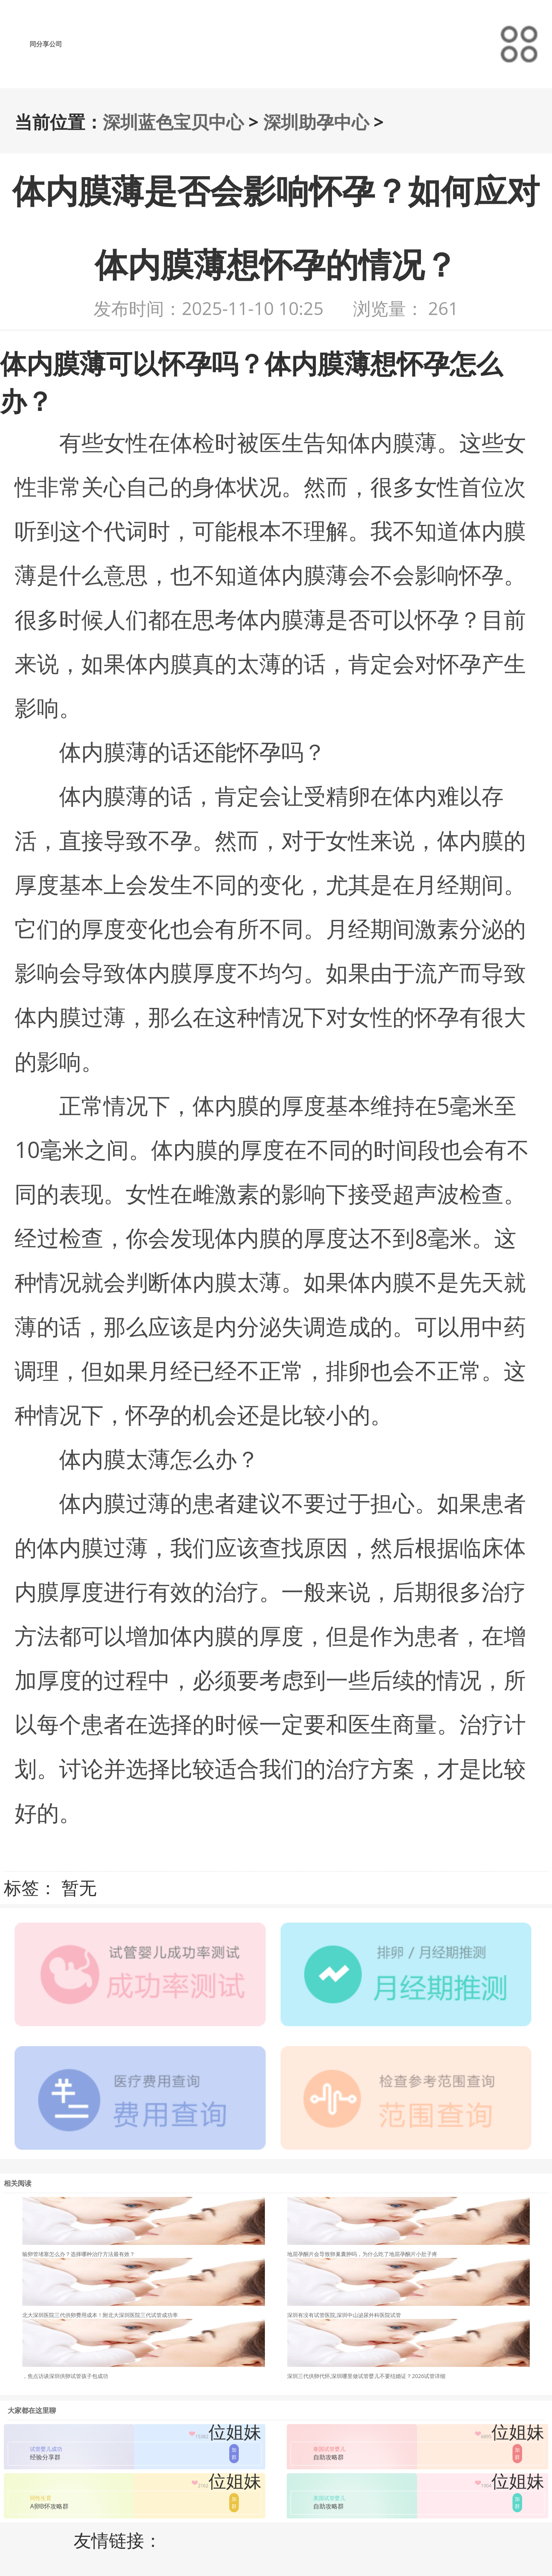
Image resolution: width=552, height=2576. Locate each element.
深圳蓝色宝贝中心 (173, 122)
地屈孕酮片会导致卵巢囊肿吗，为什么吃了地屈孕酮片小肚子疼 (362, 2254)
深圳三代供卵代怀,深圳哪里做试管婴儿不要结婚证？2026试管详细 (366, 2376)
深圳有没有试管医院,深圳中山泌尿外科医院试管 (344, 2315)
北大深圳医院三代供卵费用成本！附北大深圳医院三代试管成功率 (100, 2315)
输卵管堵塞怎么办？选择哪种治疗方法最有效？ (78, 2254)
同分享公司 (46, 44)
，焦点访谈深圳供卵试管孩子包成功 (65, 2376)
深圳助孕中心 (316, 122)
